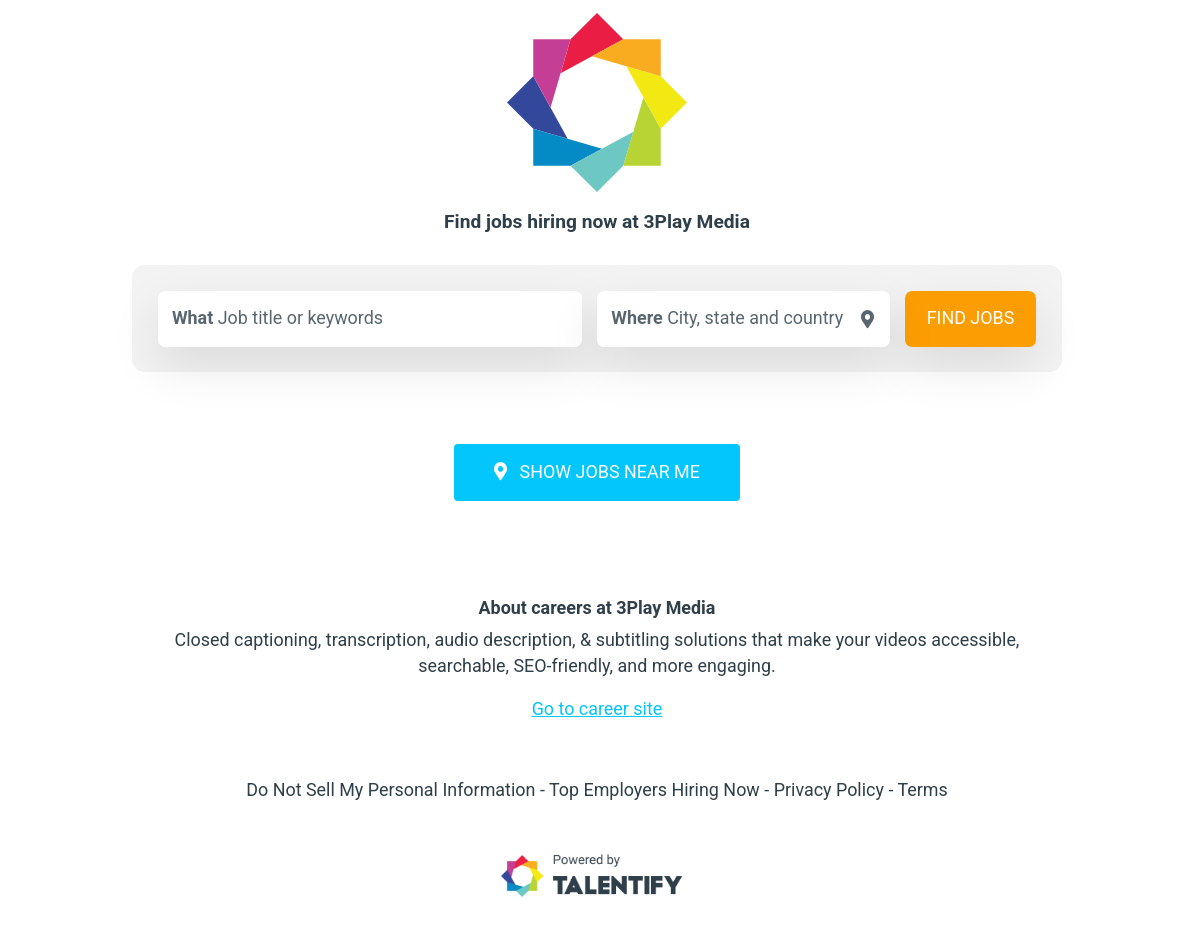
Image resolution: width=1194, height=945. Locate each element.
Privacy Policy (829, 789)
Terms (922, 789)
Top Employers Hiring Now (654, 789)
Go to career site (597, 708)
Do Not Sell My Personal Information (390, 789)
